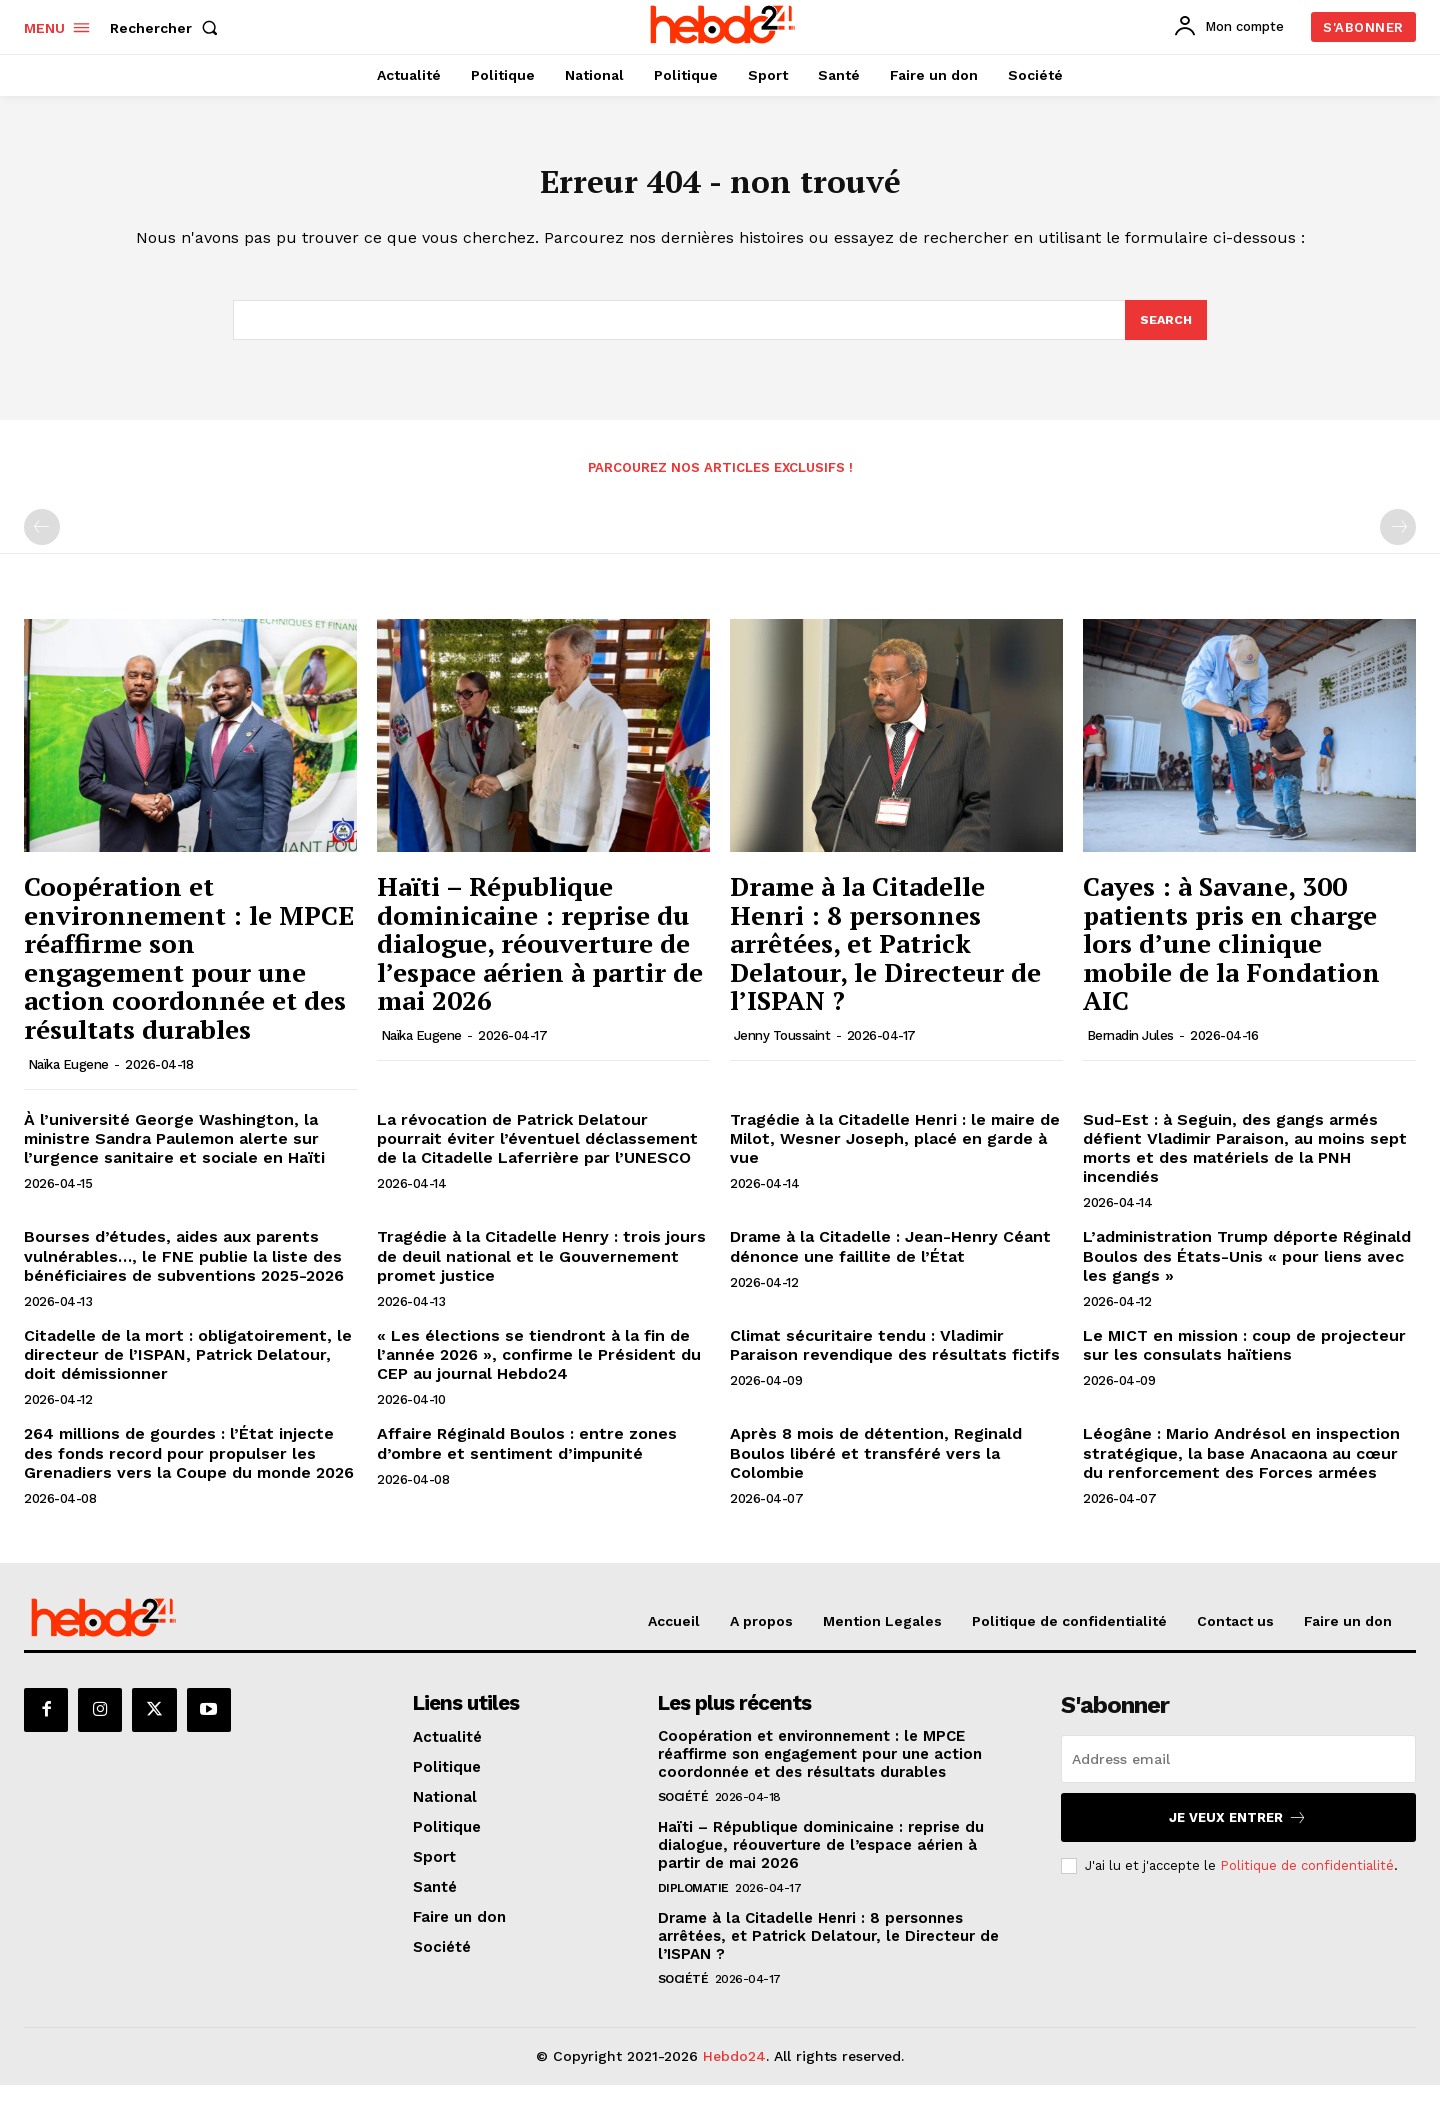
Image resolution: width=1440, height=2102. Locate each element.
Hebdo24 (734, 2073)
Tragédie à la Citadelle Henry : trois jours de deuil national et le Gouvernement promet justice (541, 1268)
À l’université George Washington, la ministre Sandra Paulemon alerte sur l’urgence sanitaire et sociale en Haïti (174, 1151)
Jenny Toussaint (782, 1048)
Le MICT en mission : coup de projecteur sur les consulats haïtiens (1244, 1358)
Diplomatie (693, 1905)
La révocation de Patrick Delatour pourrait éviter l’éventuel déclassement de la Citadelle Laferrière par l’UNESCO (537, 1151)
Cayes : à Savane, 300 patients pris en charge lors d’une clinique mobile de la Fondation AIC (1231, 956)
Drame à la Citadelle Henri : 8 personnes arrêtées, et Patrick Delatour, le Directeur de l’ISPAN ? (885, 956)
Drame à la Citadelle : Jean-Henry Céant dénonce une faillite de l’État (890, 1259)
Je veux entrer (1238, 1830)
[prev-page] (42, 540)
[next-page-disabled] (1398, 540)
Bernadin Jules (1130, 1048)
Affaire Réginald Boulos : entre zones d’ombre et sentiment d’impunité (527, 1456)
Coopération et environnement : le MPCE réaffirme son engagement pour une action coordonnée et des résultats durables (189, 970)
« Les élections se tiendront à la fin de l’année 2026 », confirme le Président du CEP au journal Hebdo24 (539, 1367)
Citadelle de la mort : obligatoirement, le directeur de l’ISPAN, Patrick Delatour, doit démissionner (188, 1367)
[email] (1238, 1772)
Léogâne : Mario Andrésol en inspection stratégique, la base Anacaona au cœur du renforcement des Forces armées (1241, 1465)
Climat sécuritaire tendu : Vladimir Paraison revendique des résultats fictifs (895, 1358)
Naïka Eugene (68, 1077)
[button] (168, 28)
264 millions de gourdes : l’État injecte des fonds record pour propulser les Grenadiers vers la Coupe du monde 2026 (189, 1465)
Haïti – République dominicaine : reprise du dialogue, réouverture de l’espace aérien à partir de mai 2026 (540, 956)
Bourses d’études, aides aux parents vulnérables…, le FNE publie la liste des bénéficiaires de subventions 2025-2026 (184, 1268)
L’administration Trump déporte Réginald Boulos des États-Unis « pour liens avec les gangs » (1247, 1268)
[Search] (1165, 331)
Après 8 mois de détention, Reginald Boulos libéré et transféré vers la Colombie (876, 1465)
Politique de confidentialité (1307, 1878)
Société (683, 1814)
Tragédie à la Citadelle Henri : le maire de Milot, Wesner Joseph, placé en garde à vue (895, 1151)
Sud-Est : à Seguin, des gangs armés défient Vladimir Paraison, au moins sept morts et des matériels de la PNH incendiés (1245, 1161)
